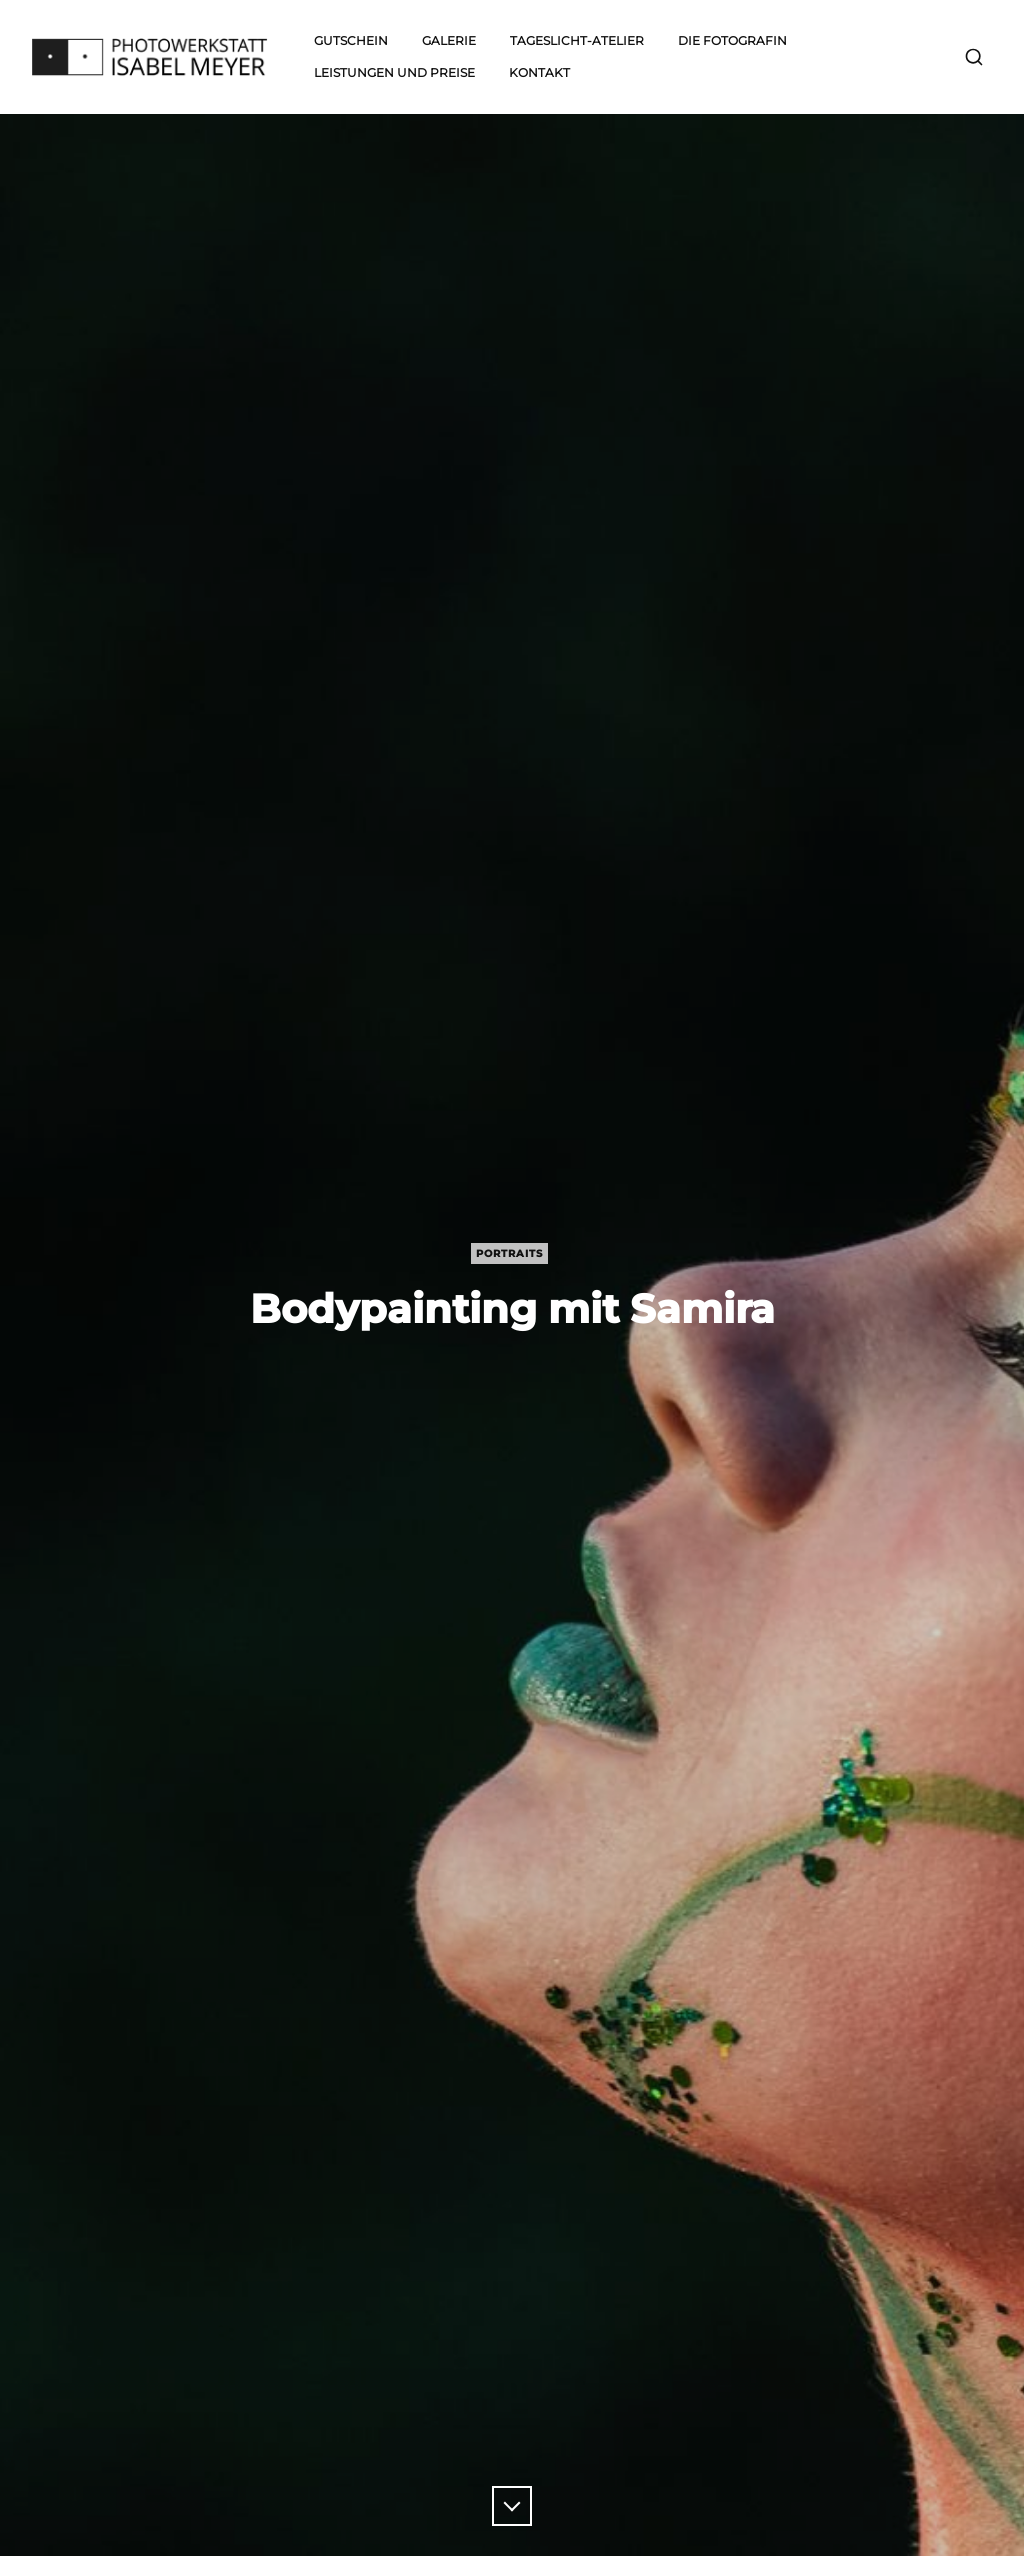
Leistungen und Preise (394, 72)
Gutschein (351, 40)
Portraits (509, 1253)
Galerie (449, 40)
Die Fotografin (732, 40)
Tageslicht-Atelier (577, 40)
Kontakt (539, 72)
